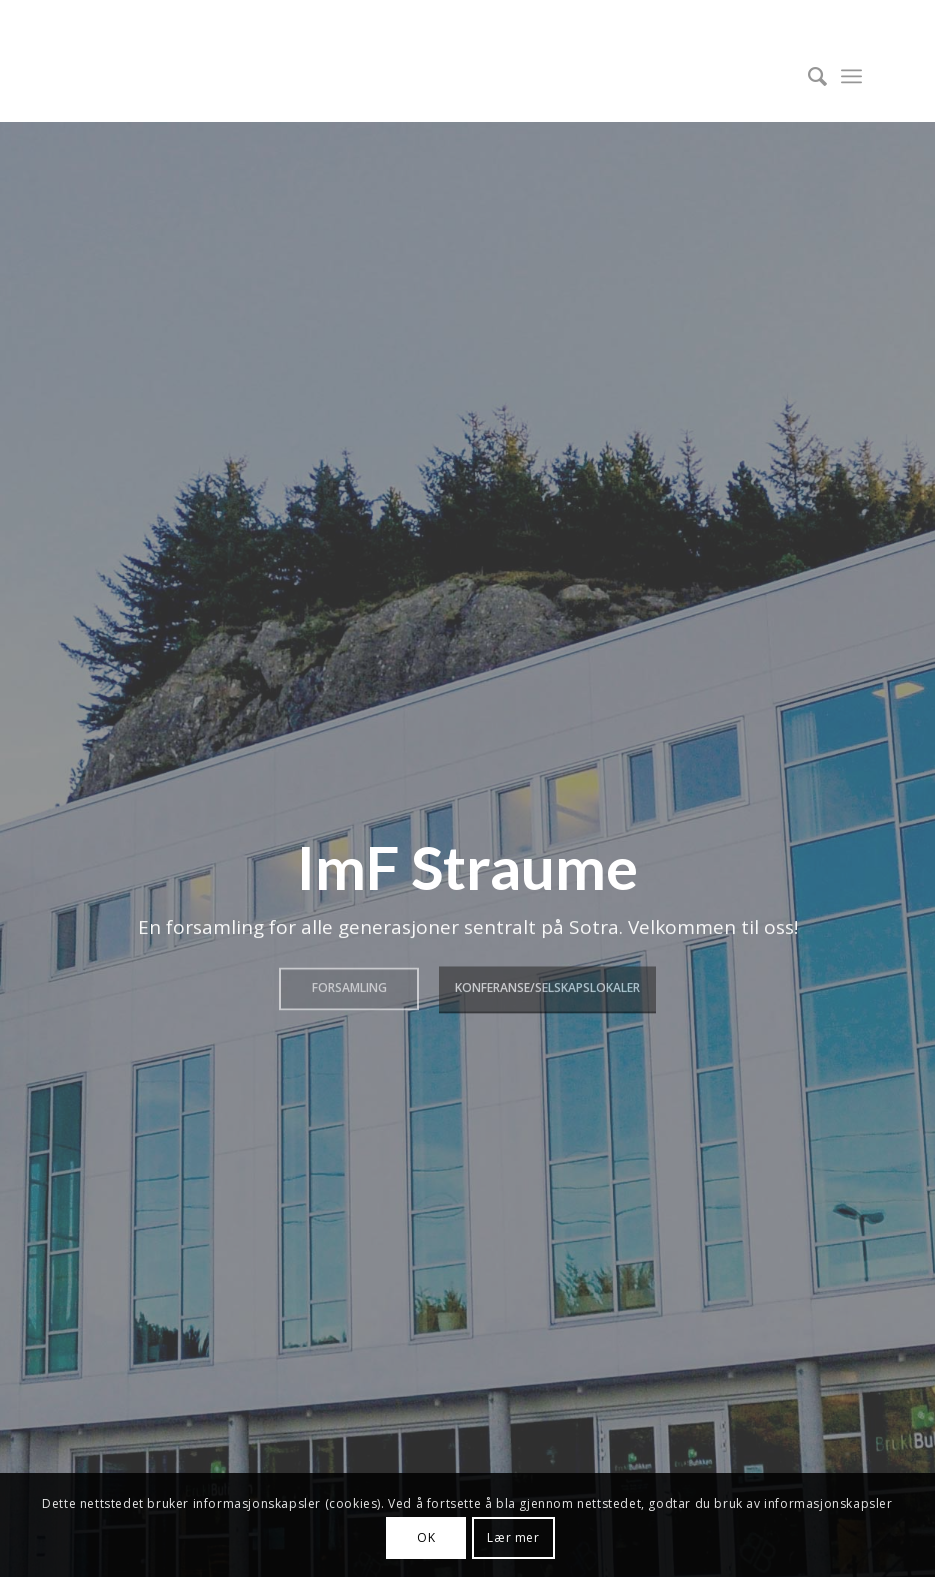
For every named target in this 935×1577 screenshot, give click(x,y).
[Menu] (851, 76)
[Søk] (807, 76)
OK (426, 1537)
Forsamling (349, 985)
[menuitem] (807, 76)
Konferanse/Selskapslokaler (547, 985)
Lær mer (513, 1537)
